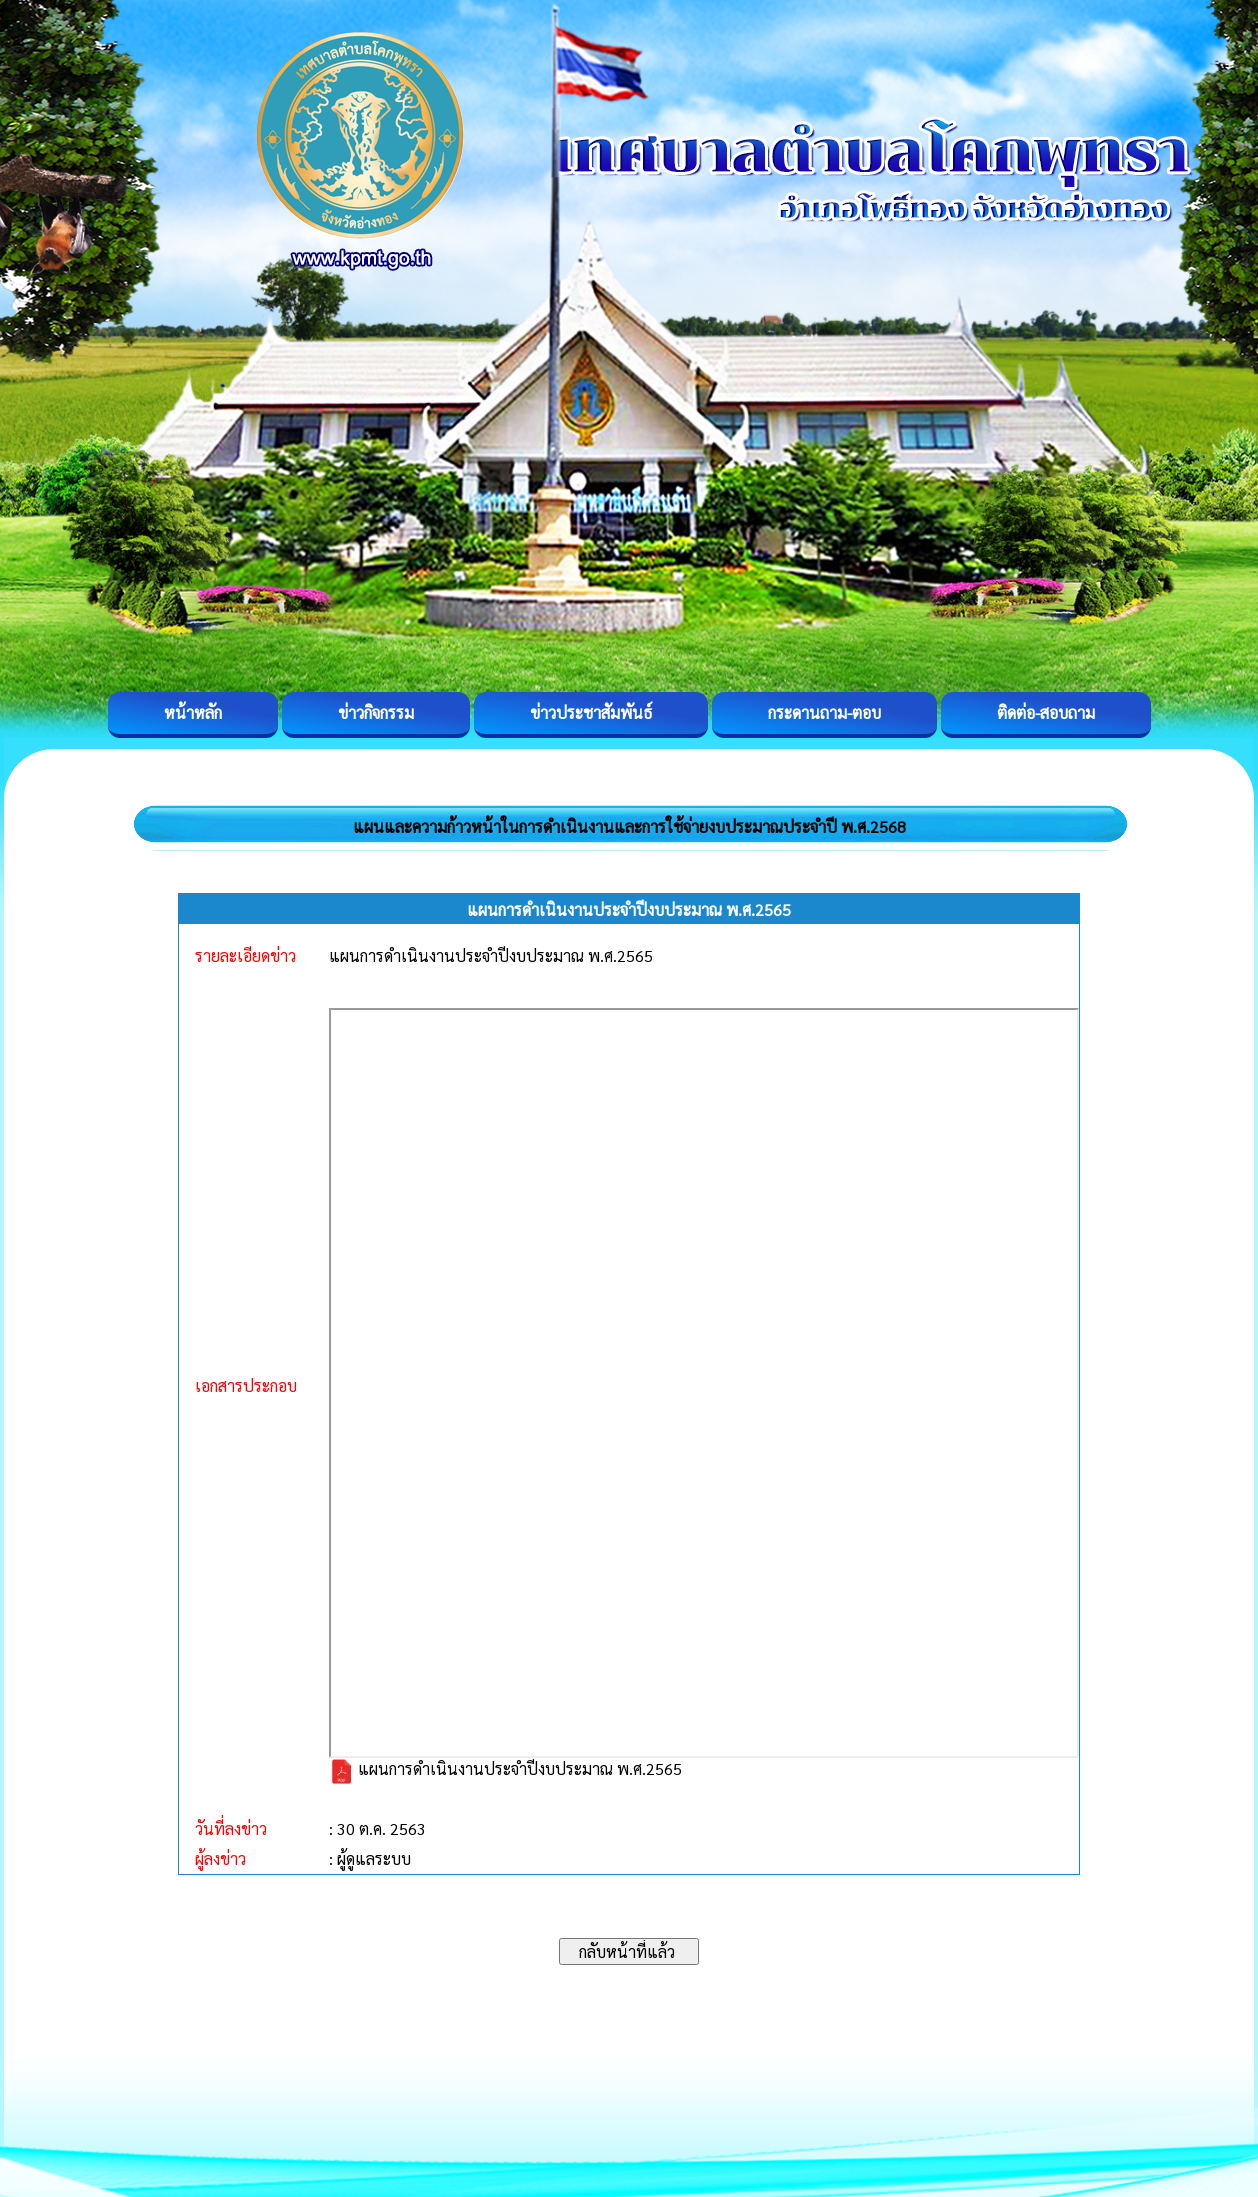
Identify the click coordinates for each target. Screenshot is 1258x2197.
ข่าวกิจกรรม (376, 712)
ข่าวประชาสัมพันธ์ (591, 712)
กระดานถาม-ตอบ (824, 712)
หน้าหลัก (193, 712)
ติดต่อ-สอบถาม (1046, 712)
